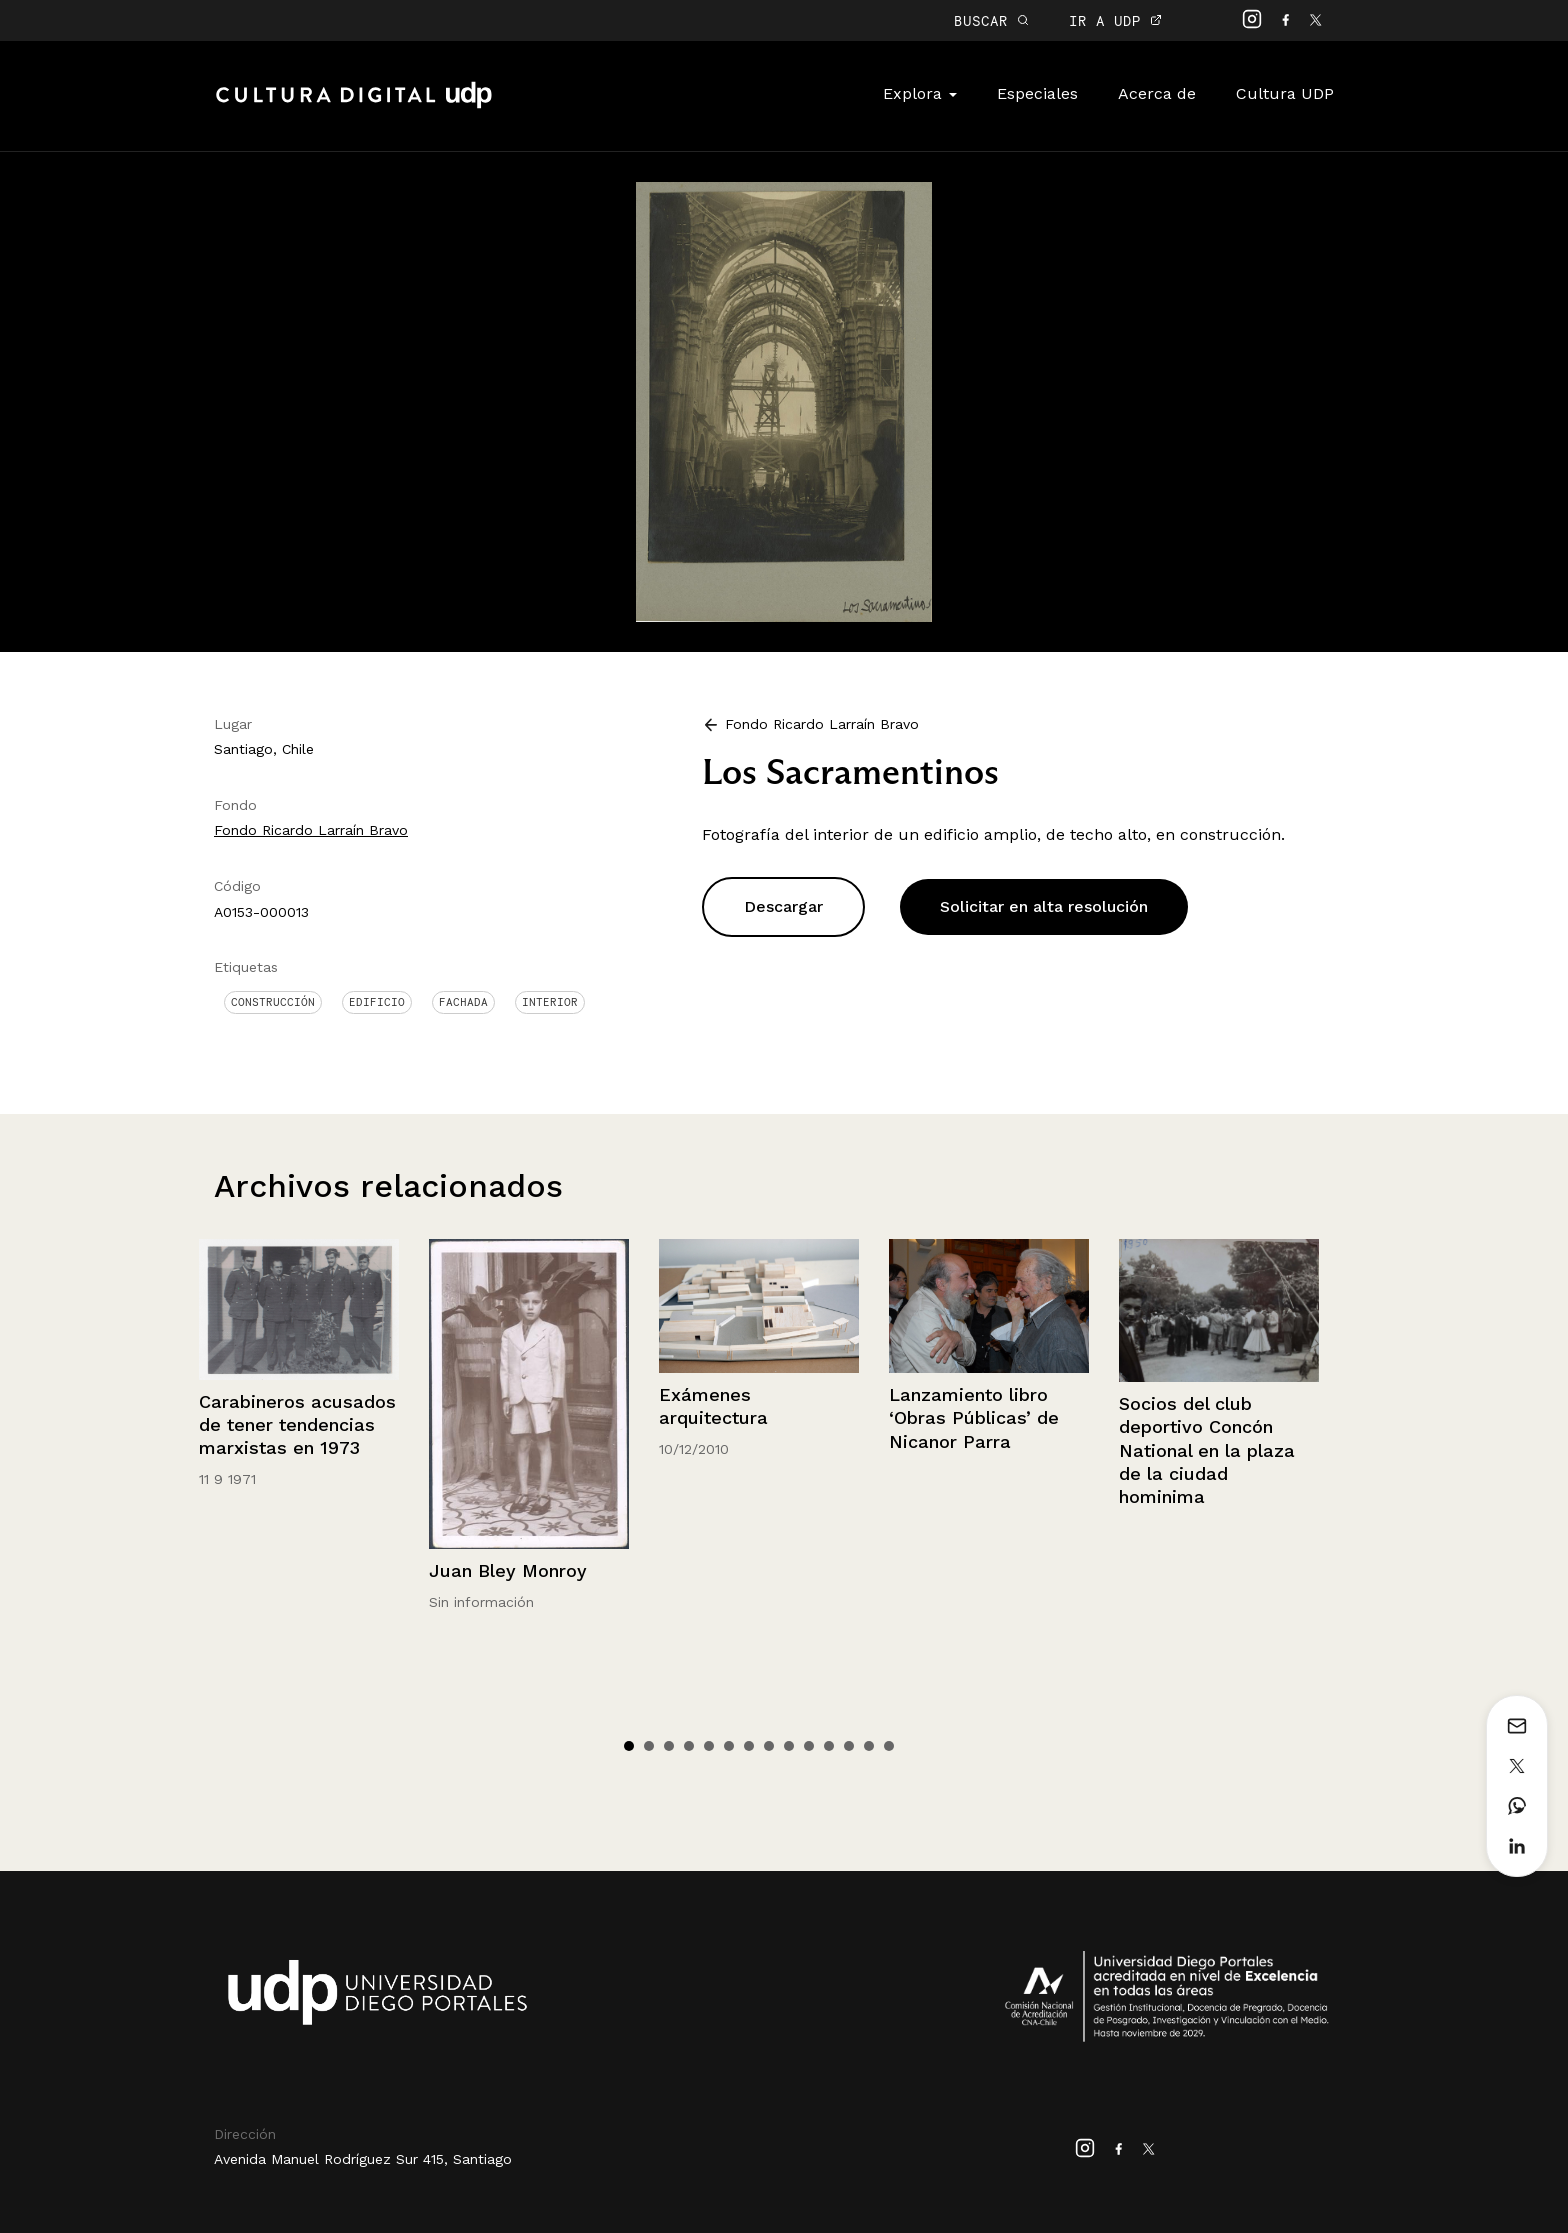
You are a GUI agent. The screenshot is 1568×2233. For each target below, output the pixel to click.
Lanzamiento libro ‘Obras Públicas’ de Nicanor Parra (974, 1418)
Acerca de (1157, 93)
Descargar (783, 906)
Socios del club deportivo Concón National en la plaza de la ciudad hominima (1207, 1450)
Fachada (463, 1002)
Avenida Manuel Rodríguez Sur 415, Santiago (363, 2159)
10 (809, 1746)
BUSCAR (991, 20)
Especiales (1037, 93)
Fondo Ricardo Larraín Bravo (311, 830)
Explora (920, 93)
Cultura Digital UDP (354, 106)
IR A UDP (1115, 20)
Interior (550, 1002)
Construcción (273, 1002)
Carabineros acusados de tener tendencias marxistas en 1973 (297, 1425)
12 (849, 1746)
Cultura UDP (1285, 93)
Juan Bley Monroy (508, 1570)
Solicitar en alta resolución (1044, 906)
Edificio (377, 1002)
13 (869, 1746)
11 (829, 1746)
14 (889, 1746)
